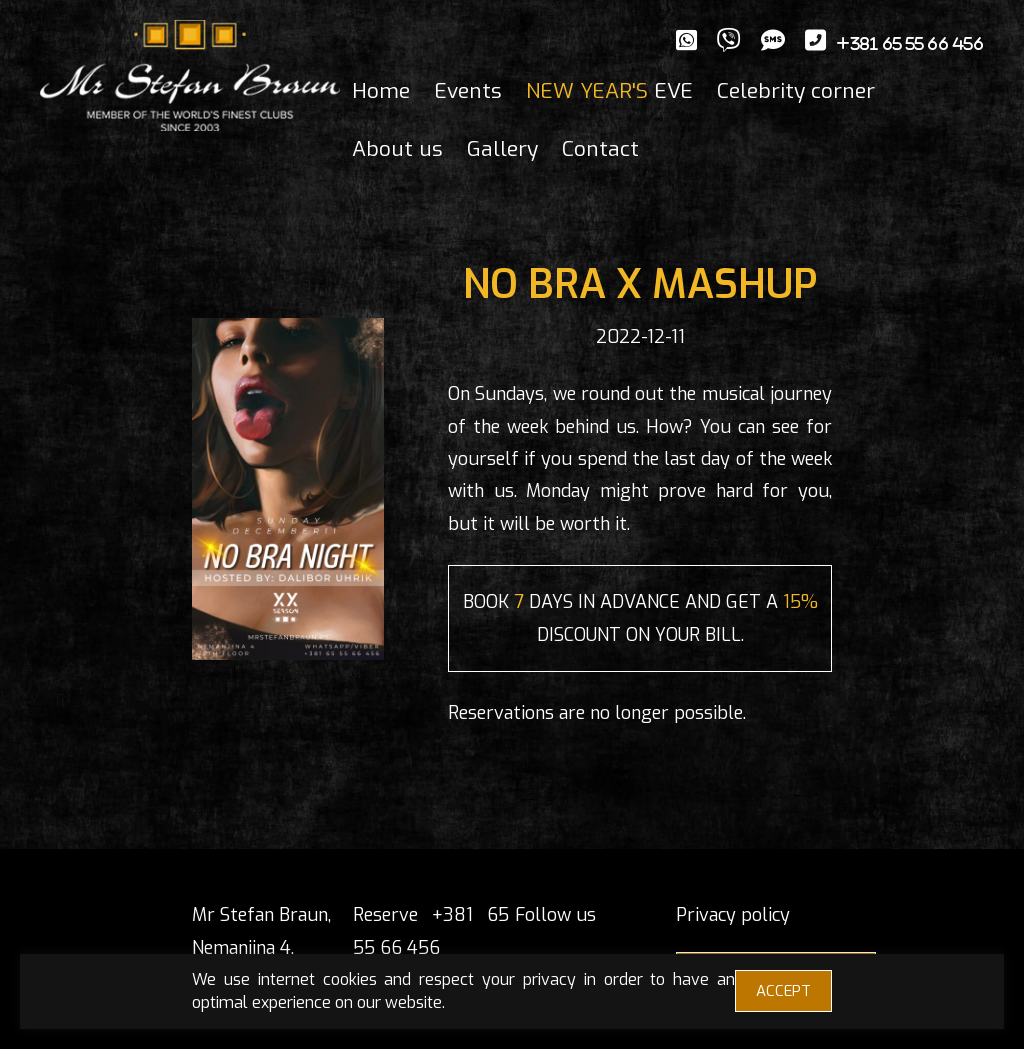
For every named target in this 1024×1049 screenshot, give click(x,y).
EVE (609, 91)
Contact (600, 149)
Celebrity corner (796, 91)
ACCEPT (783, 991)
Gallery (502, 149)
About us (397, 149)
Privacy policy (733, 915)
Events (468, 91)
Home (381, 91)
